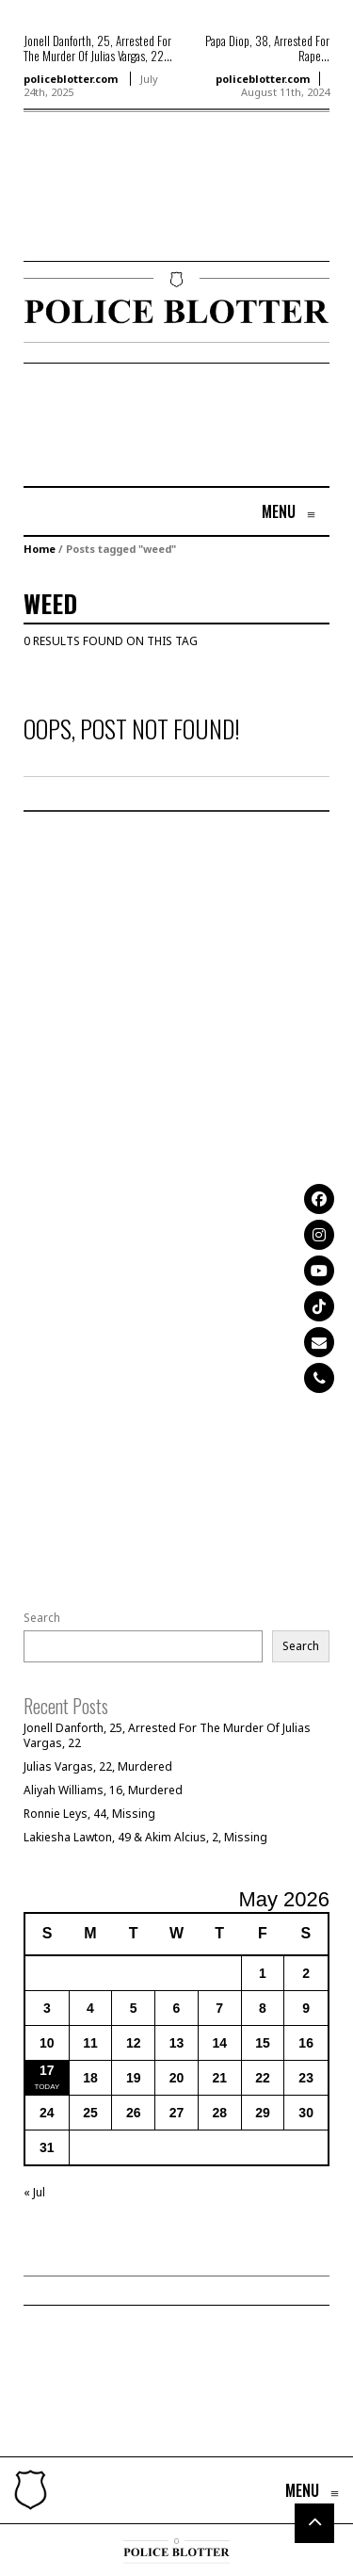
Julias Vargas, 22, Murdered (98, 1766)
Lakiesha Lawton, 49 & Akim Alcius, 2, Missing (145, 1837)
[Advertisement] (80, 214)
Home (40, 549)
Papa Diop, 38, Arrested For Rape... (267, 48)
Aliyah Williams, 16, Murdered (103, 1790)
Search (42, 1618)
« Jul (34, 2192)
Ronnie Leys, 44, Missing (89, 1814)
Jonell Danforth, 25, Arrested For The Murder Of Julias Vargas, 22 (167, 1735)
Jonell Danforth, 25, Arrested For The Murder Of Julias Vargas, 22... (98, 48)
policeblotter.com (71, 79)
